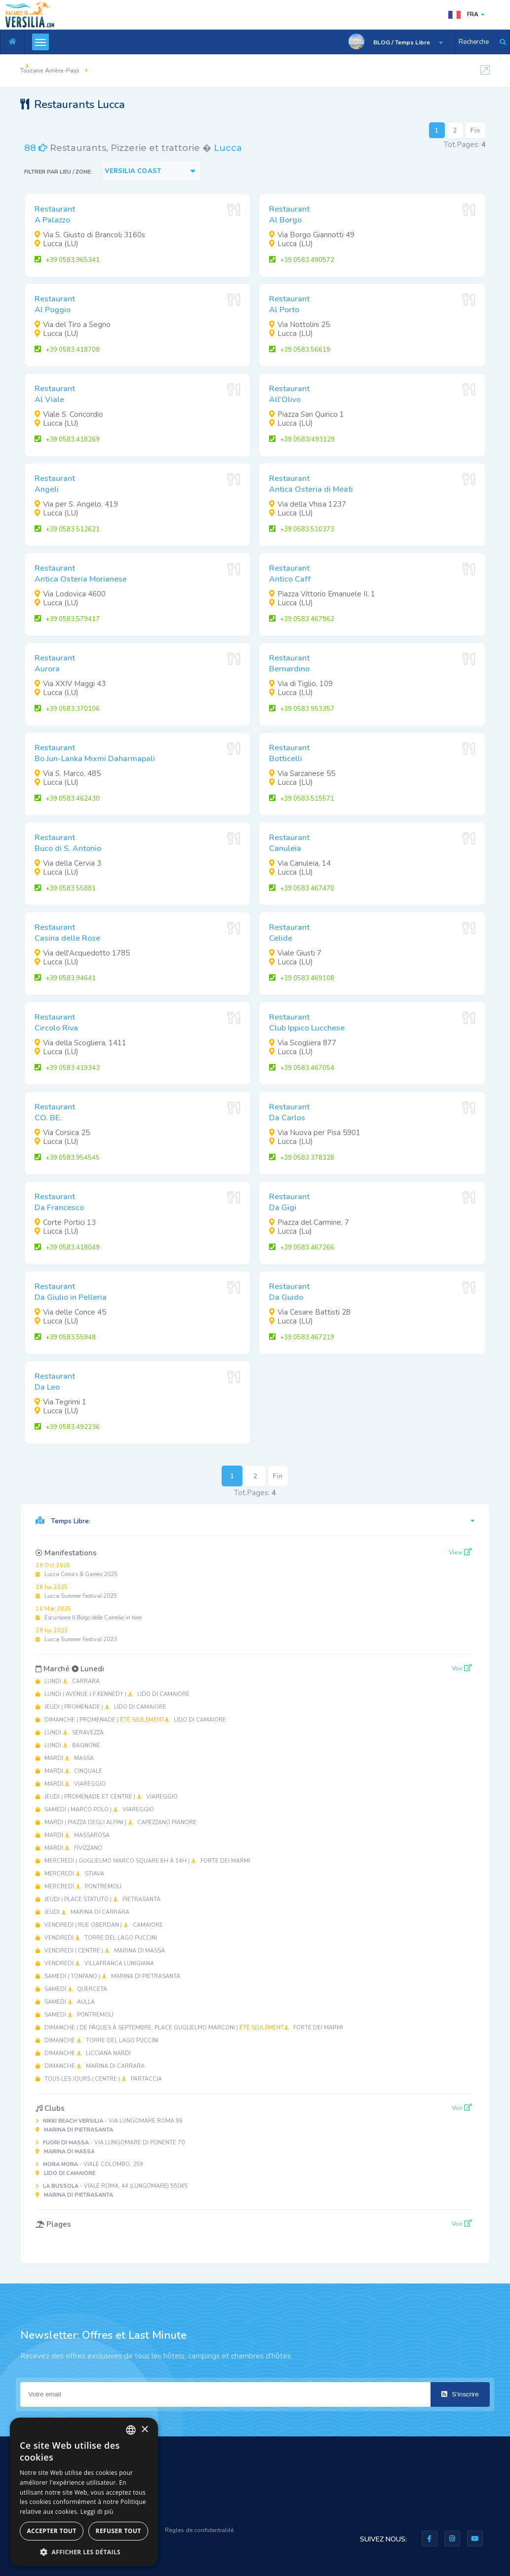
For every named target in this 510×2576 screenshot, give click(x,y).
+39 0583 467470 (301, 888)
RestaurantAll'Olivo (289, 394)
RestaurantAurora (55, 663)
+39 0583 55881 (65, 888)
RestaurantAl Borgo (289, 214)
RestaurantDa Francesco (59, 1202)
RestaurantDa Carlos (289, 1112)
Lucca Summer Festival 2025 (76, 1591)
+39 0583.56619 (299, 349)
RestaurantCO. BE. (55, 1112)
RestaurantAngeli (55, 484)
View (460, 1552)
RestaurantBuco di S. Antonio (68, 843)
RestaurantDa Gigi (289, 1202)
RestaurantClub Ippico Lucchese (307, 1022)
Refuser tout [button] (118, 2531)
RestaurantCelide (289, 933)
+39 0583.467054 (301, 1068)
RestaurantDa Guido (289, 1292)
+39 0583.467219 (301, 1337)
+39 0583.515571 (301, 798)
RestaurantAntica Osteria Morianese (81, 574)
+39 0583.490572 (301, 260)
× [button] (144, 2429)
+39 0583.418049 (67, 1247)
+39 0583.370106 (67, 708)
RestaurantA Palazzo (55, 214)
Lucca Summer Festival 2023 (76, 1635)
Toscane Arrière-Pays (49, 70)
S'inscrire (460, 2394)
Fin (475, 130)
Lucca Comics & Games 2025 (77, 1570)
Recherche (474, 41)
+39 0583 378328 (301, 1157)
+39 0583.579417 (67, 619)
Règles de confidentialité (199, 2530)
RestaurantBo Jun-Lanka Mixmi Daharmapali (95, 753)
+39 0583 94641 (65, 978)
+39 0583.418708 (67, 349)
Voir (462, 1668)
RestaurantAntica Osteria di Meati (311, 484)
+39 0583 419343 (67, 1068)
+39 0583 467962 (301, 619)
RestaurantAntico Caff (290, 574)
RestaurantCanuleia (289, 843)
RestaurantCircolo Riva (56, 1022)
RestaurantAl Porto (289, 304)
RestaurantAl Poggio (55, 304)
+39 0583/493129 (302, 439)
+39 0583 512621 (67, 529)
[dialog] (84, 2492)
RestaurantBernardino (289, 663)
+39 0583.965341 (67, 260)
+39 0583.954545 (67, 1157)
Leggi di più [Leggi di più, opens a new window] (97, 2511)
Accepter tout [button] (51, 2531)
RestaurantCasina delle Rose (67, 933)
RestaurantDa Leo (55, 1382)
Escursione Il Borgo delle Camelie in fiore (89, 1613)
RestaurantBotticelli (289, 753)
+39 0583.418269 (67, 439)
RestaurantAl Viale (55, 394)
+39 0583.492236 (67, 1427)
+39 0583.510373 (301, 529)
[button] (84, 2551)
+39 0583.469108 (301, 978)
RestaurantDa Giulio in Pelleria (71, 1292)
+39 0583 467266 (301, 1247)
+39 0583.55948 (65, 1337)
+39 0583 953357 (301, 708)
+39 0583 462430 (67, 798)
